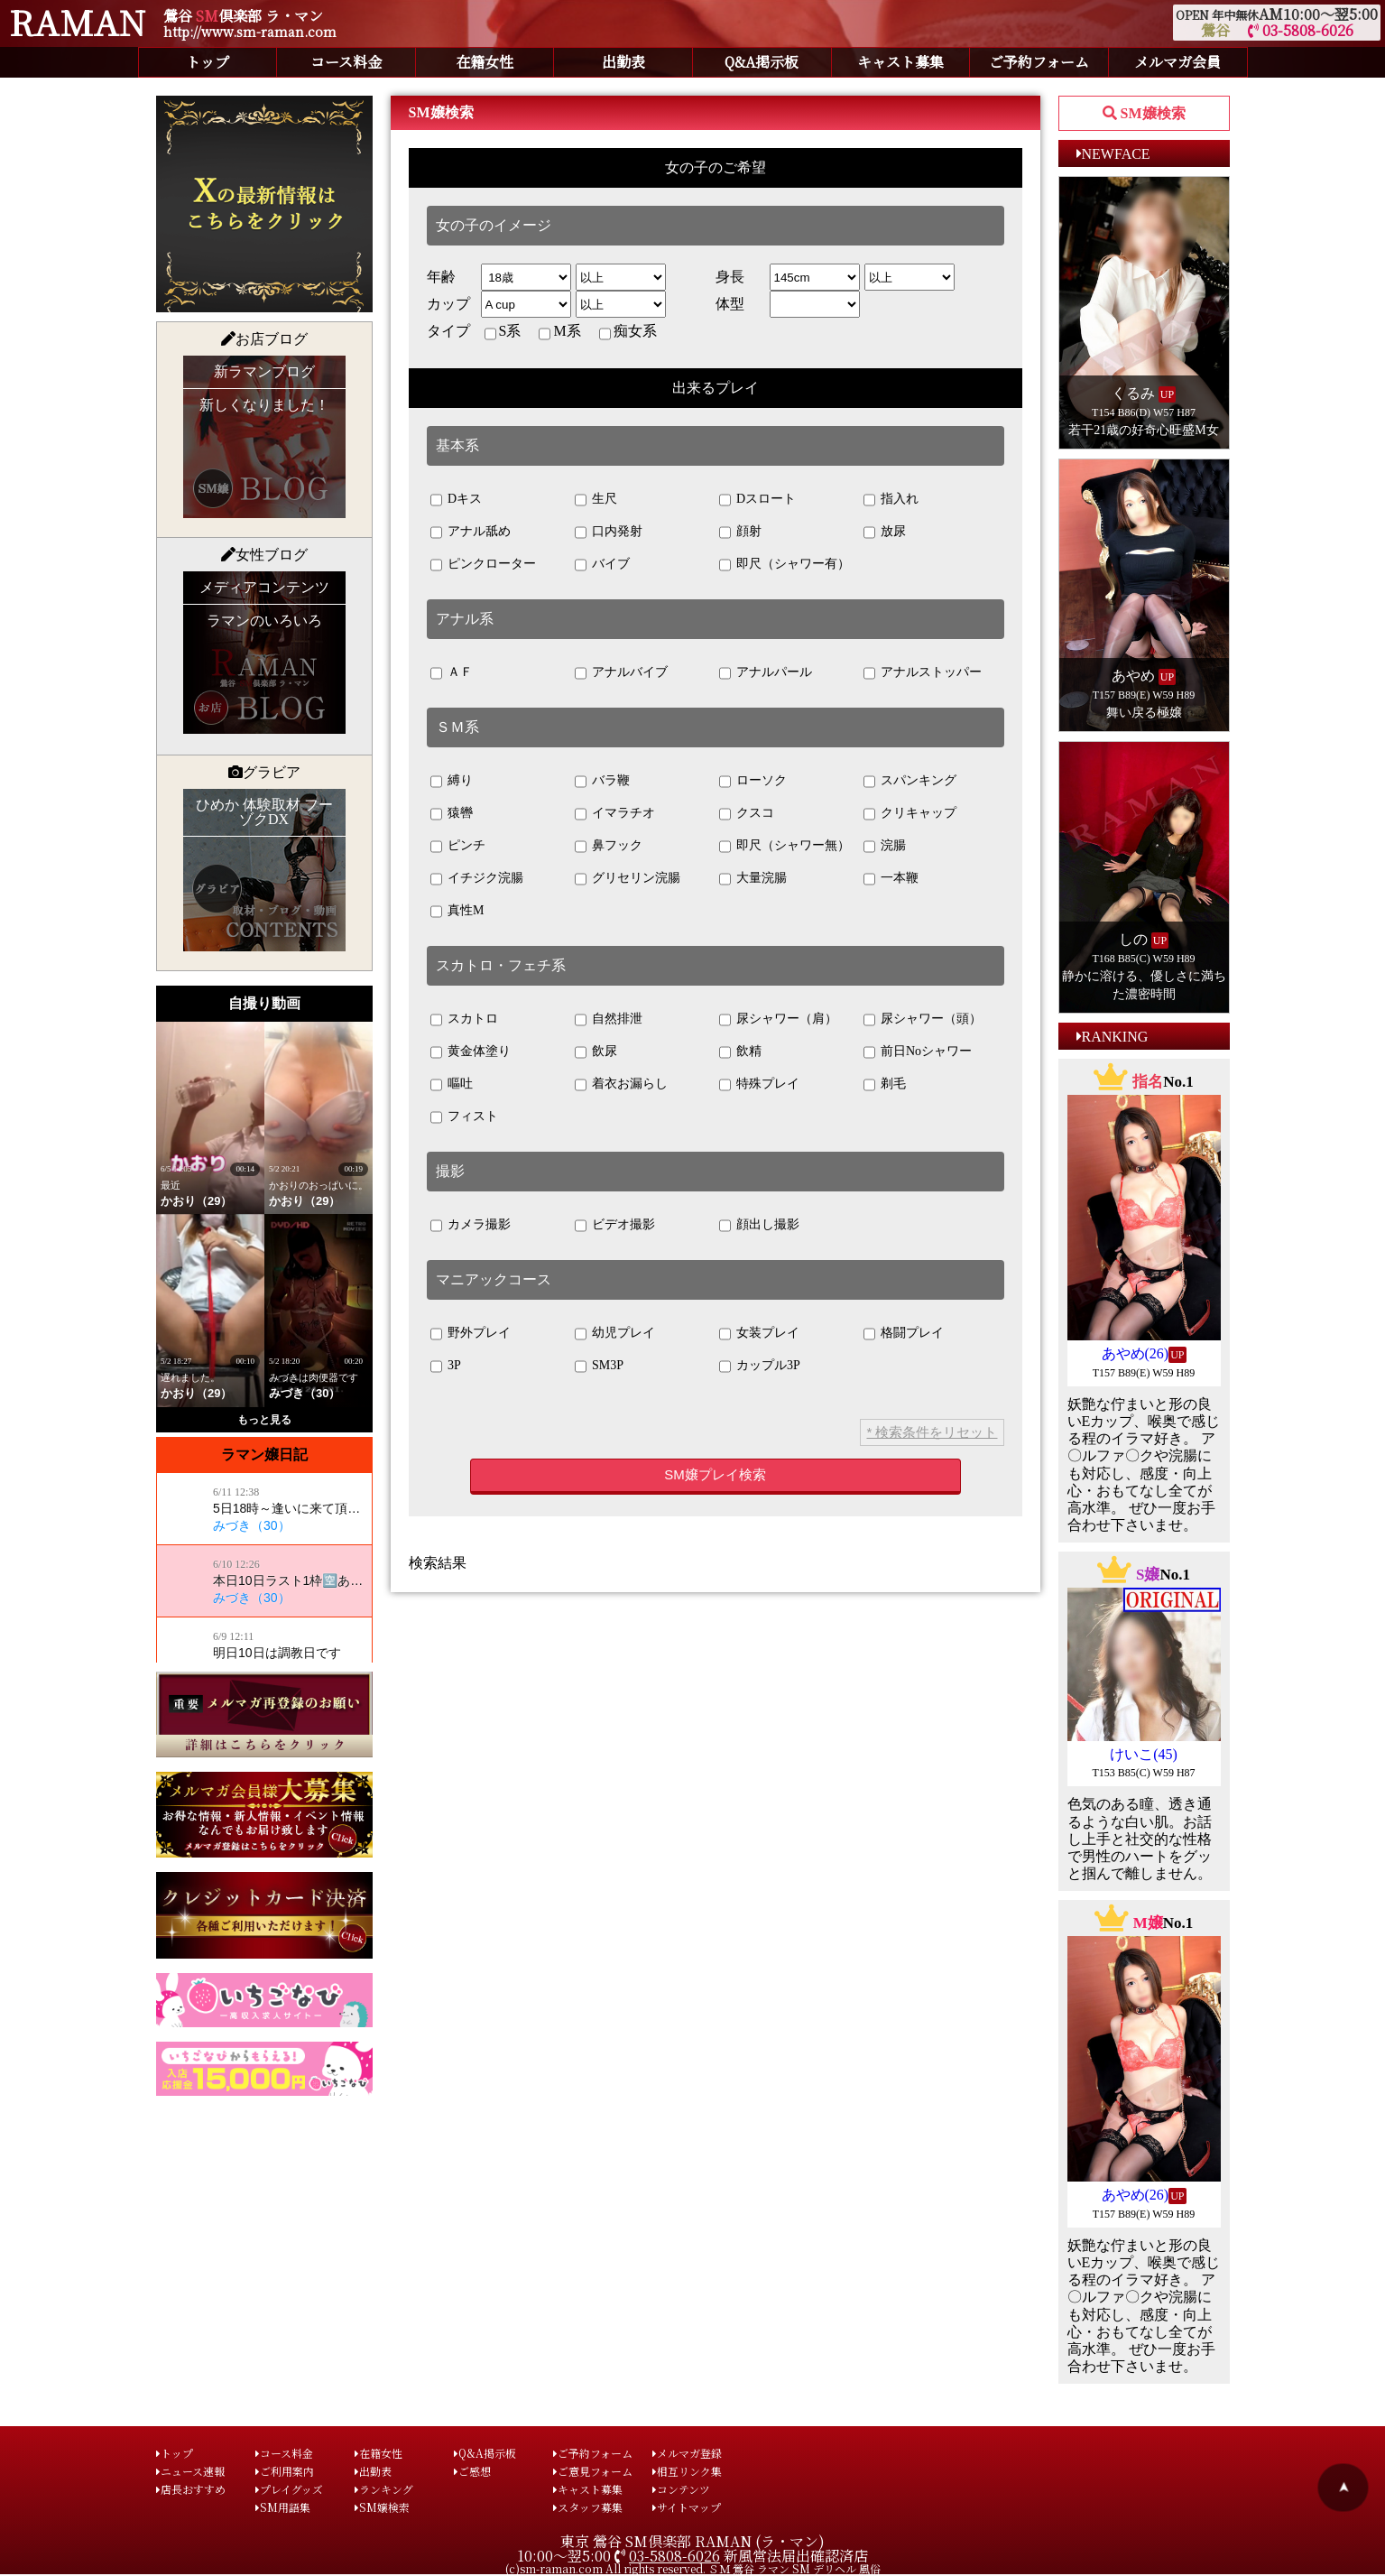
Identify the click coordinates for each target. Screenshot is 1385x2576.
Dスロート (758, 500)
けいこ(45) (1143, 1754)
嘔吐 (452, 1084)
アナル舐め (471, 532)
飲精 (740, 1052)
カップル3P (759, 1366)
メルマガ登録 (687, 2452)
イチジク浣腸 (477, 879)
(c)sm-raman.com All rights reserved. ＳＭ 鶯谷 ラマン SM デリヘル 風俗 (693, 2568)
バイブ (603, 565)
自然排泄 (609, 1019)
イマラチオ (615, 814)
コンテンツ (681, 2489)
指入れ (891, 500)
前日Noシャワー (918, 1052)
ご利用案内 (284, 2471)
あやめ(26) (1135, 1353)
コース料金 (346, 61)
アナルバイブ (622, 673)
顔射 (740, 532)
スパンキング (910, 781)
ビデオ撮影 (615, 1225)
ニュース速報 (190, 2471)
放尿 (885, 532)
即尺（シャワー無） (785, 846)
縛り (452, 781)
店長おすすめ (191, 2489)
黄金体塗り (471, 1052)
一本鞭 (891, 879)
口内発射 (609, 532)
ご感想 (472, 2471)
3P (445, 1366)
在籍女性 (484, 61)
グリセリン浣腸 (628, 879)
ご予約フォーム (1039, 61)
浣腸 (885, 846)
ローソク (753, 781)
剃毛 (885, 1084)
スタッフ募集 (588, 2507)
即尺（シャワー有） (785, 565)
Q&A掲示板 (762, 61)
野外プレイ (471, 1334)
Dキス (456, 500)
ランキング (384, 2489)
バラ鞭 (603, 781)
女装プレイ (759, 1334)
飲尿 (596, 1052)
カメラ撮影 (471, 1225)
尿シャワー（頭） (923, 1019)
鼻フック (609, 846)
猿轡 (452, 814)
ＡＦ (452, 673)
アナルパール (766, 673)
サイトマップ (686, 2507)
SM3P (599, 1366)
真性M (457, 911)
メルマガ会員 (1177, 61)
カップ (448, 303)
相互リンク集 (687, 2471)
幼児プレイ (615, 1334)
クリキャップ (910, 814)
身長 (730, 276)
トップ (207, 61)
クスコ (747, 814)
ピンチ (458, 846)
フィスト (464, 1117)
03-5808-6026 (1300, 30)
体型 (730, 303)
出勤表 (623, 61)
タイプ (448, 330)
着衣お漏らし (622, 1084)
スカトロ (464, 1019)
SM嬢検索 (382, 2507)
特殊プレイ (759, 1084)
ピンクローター (483, 565)
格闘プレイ (904, 1334)
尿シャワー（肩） (778, 1019)
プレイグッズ (289, 2489)
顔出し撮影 (759, 1225)
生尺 (596, 500)
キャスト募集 (900, 61)
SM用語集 (282, 2507)
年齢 (441, 276)
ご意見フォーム (592, 2471)
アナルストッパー (923, 673)
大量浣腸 (753, 879)
